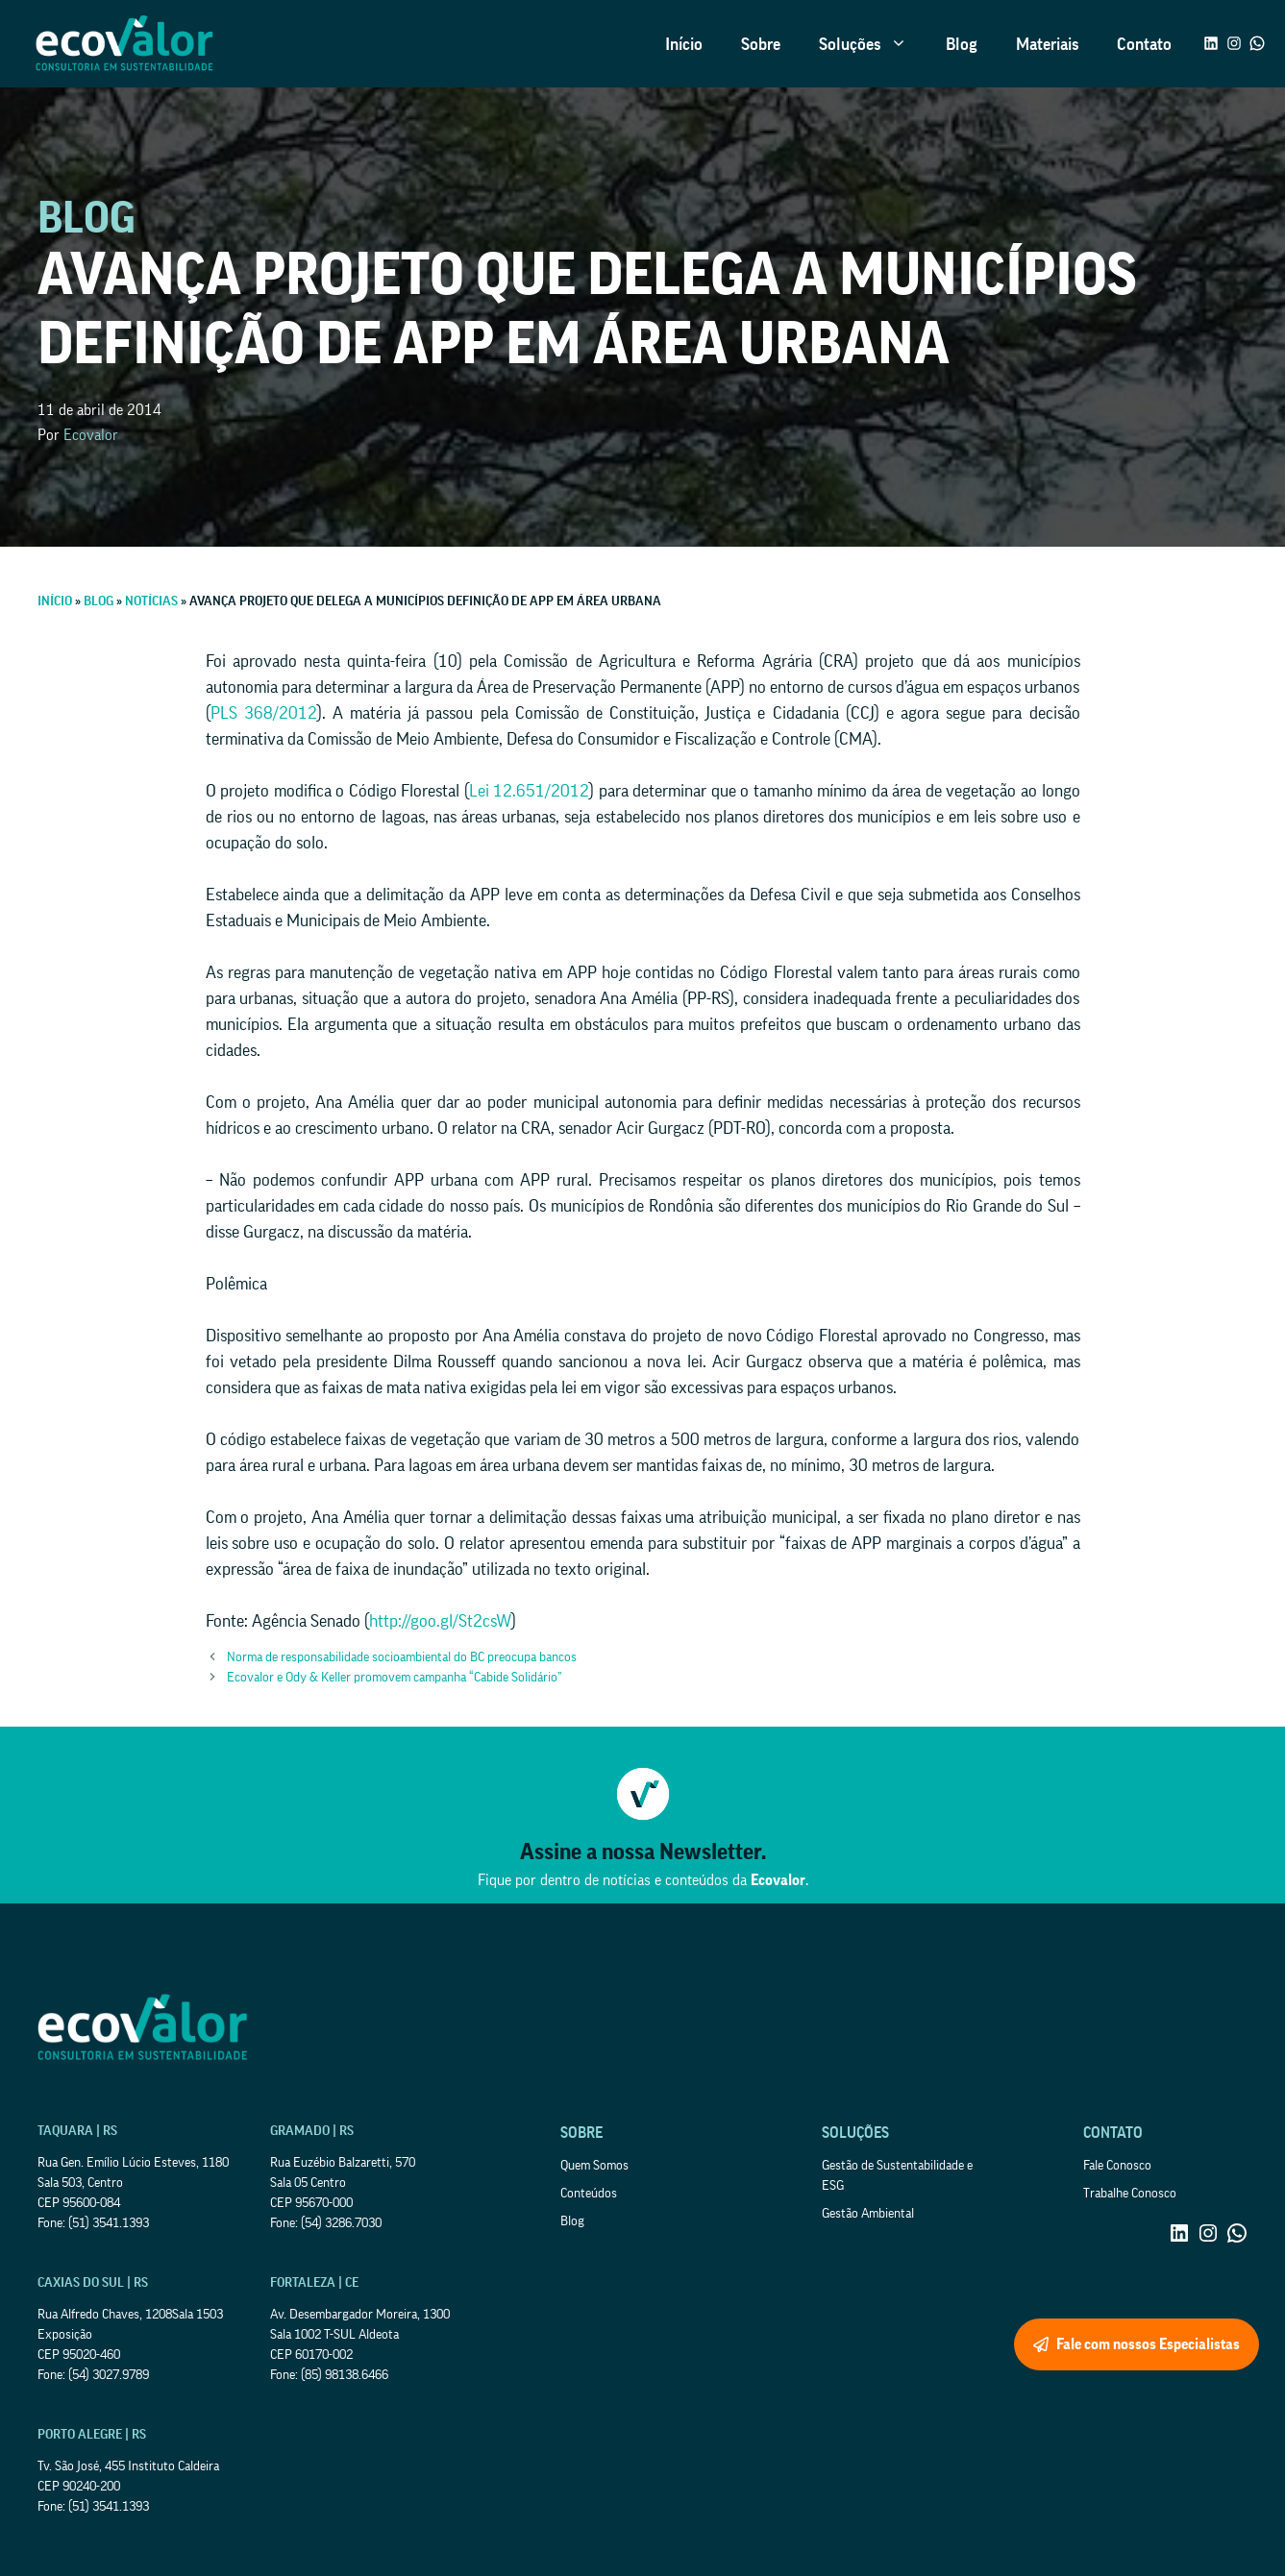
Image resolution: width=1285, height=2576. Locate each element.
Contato (1144, 44)
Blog (961, 44)
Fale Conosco (1117, 2165)
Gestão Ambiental (868, 2213)
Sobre (760, 44)
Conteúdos (588, 2193)
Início (684, 44)
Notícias (151, 601)
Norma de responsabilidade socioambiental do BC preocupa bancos (402, 1657)
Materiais (1047, 44)
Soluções (873, 44)
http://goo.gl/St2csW (440, 1621)
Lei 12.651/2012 (529, 790)
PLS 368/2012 (263, 713)
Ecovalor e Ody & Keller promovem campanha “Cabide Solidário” (394, 1677)
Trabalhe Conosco (1129, 2193)
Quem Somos (594, 2165)
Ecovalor (90, 435)
